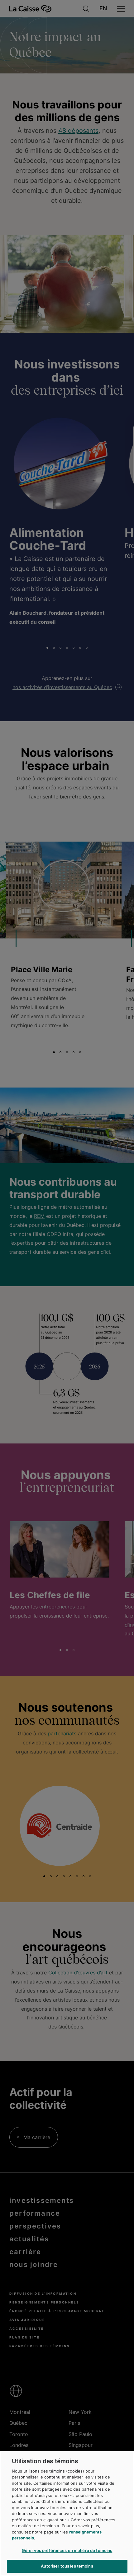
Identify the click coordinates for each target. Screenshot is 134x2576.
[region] (67, 2513)
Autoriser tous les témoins (67, 2565)
